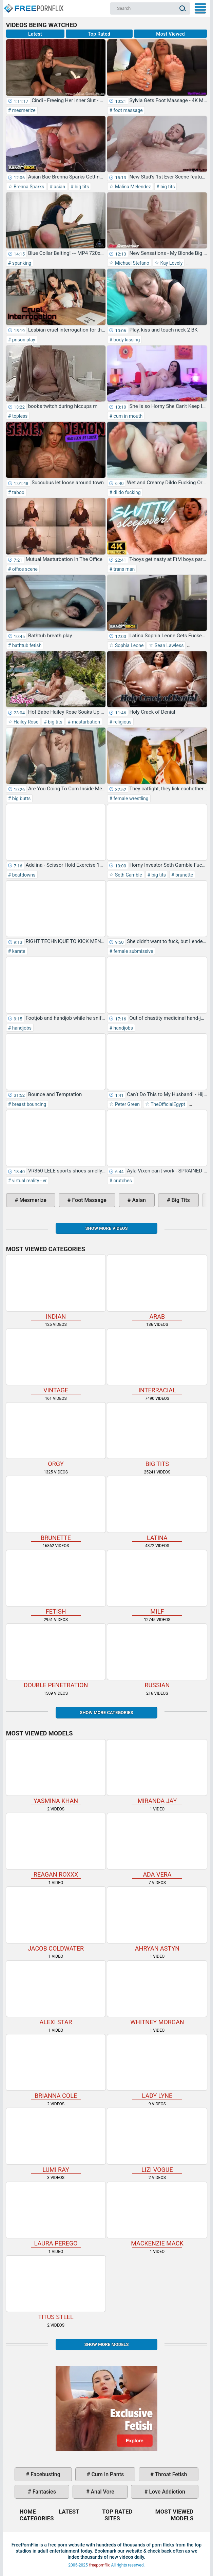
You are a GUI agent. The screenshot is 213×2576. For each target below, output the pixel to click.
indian (56, 1287)
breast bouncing (28, 1104)
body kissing (126, 339)
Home (33, 5)
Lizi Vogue (157, 2140)
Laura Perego (56, 2214)
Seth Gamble (128, 875)
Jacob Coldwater (56, 1919)
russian (157, 1656)
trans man (123, 569)
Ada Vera (157, 1845)
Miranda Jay (157, 1772)
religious (122, 722)
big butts (21, 798)
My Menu (200, 8)
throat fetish (170, 2474)
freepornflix (99, 2565)
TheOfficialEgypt (167, 1104)
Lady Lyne (157, 2066)
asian (59, 186)
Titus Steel (56, 2288)
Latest (35, 34)
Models (182, 2518)
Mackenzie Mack (157, 2214)
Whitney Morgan (157, 1993)
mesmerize (23, 110)
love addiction (166, 2491)
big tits (81, 186)
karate (18, 951)
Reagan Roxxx (56, 1845)
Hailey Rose (26, 722)
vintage (56, 1361)
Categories (37, 2518)
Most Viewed (170, 34)
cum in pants (107, 2474)
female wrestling (130, 798)
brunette (183, 875)
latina (157, 1508)
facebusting (44, 2474)
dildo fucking (126, 492)
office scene (24, 569)
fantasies (43, 2491)
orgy (56, 1435)
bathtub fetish (26, 645)
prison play (23, 339)
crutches (122, 1180)
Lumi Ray (56, 2140)
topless (19, 416)
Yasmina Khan (56, 1772)
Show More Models (106, 2344)
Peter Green (127, 1104)
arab (157, 1287)
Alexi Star (56, 1993)
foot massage (127, 110)
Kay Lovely (170, 263)
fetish (56, 1582)
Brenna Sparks (28, 186)
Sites (112, 2518)
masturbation (85, 722)
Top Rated (99, 34)
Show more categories (106, 1712)
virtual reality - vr (29, 1180)
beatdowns (23, 875)
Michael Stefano (131, 263)
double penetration (56, 1656)
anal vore (102, 2491)
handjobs (21, 1028)
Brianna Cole (56, 2066)
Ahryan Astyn (157, 1919)
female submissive (132, 951)
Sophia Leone (128, 645)
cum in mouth (127, 416)
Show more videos (106, 1228)
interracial (157, 1361)
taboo (17, 492)
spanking (21, 263)
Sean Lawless (168, 645)
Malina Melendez (132, 186)
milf (157, 1582)
